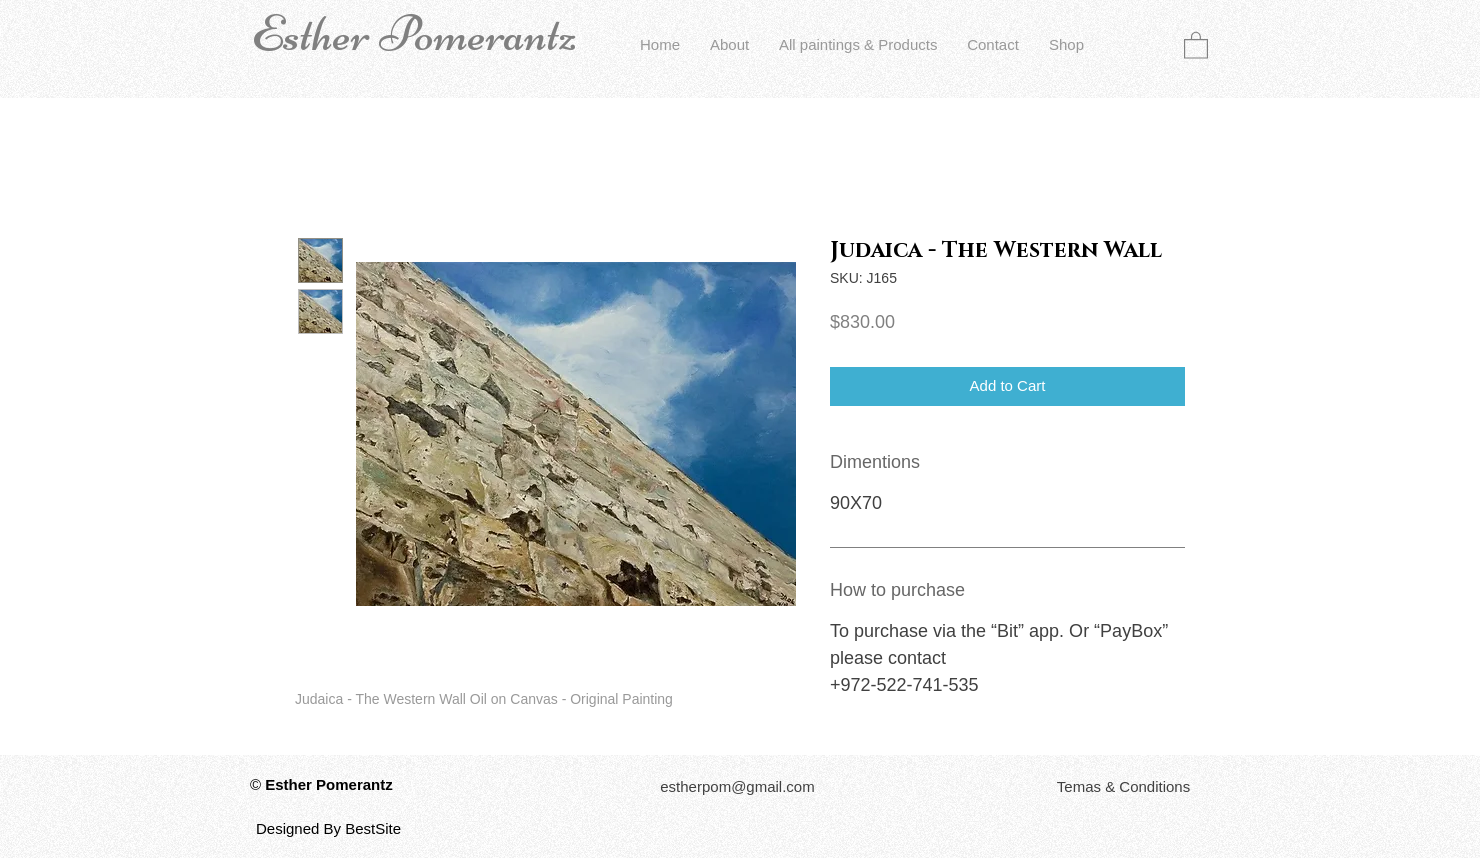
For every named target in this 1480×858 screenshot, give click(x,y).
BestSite (373, 828)
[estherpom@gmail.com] (737, 787)
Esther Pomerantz (414, 34)
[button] (1196, 44)
